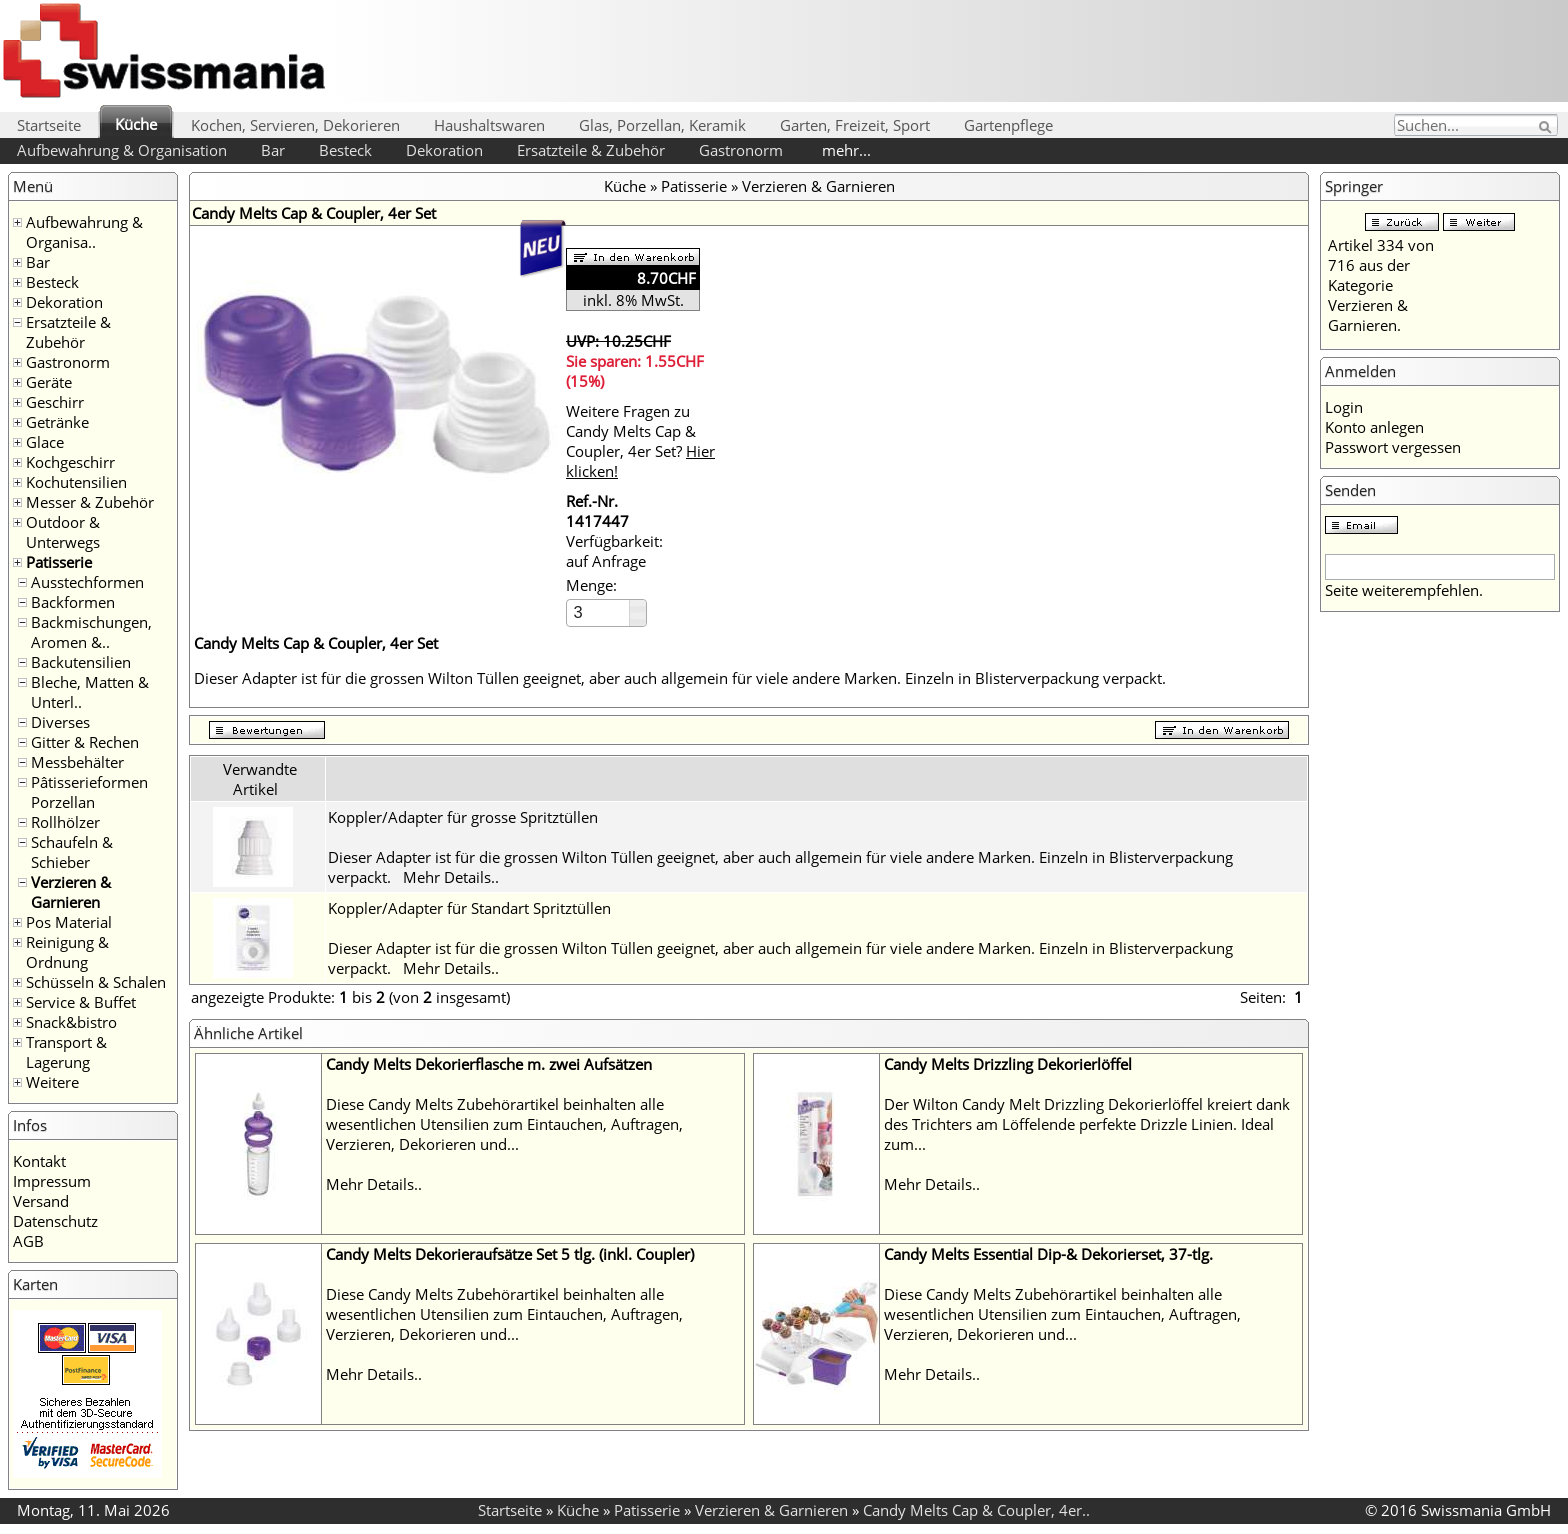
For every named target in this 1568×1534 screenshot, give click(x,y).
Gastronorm (741, 150)
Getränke (57, 422)
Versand (41, 1201)
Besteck (345, 150)
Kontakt (39, 1161)
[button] (637, 606)
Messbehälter (77, 762)
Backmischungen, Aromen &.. (91, 632)
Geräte (49, 382)
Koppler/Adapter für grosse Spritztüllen (463, 817)
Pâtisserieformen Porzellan (89, 792)
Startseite (49, 125)
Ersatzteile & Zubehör (591, 150)
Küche (136, 124)
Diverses (60, 722)
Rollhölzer (65, 822)
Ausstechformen (87, 582)
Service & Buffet (81, 1002)
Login (1344, 407)
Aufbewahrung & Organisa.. (84, 232)
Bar (273, 150)
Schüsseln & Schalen (96, 982)
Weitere (52, 1082)
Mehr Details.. (451, 877)
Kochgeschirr (70, 462)
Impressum (52, 1181)
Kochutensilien (76, 482)
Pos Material (69, 922)
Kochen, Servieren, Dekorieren (295, 125)
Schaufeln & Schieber (72, 852)
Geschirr (55, 402)
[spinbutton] (599, 612)
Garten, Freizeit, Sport (855, 125)
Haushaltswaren (489, 125)
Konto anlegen (1374, 427)
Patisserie (59, 562)
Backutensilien (81, 662)
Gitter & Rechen (85, 742)
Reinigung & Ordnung (67, 952)
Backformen (73, 602)
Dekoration (444, 150)
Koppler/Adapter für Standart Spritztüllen (469, 908)
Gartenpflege (1008, 125)
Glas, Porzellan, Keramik (662, 125)
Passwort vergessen (1393, 447)
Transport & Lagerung (66, 1052)
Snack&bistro (71, 1022)
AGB (28, 1241)
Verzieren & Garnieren (71, 892)
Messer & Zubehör (90, 502)
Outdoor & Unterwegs (63, 532)
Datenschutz (55, 1221)
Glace (45, 442)
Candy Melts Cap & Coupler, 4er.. (976, 1510)
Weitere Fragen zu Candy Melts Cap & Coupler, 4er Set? (640, 441)
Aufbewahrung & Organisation (122, 150)
